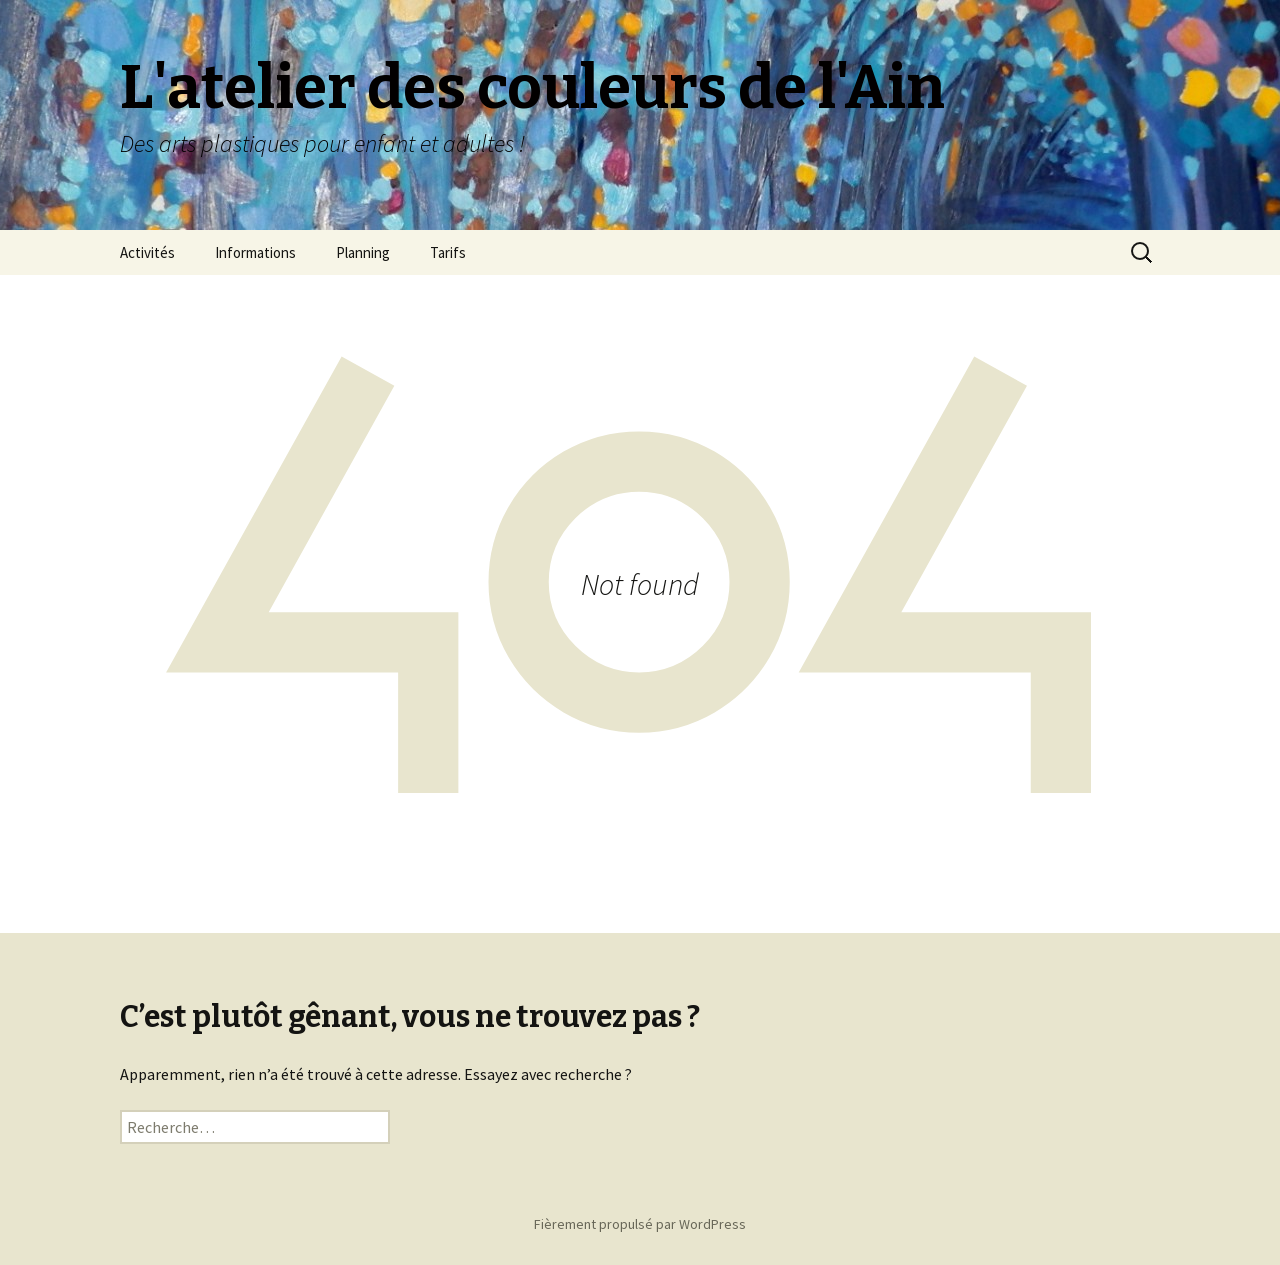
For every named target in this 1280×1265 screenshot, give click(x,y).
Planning (363, 252)
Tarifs (448, 252)
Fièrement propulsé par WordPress (640, 1224)
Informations (255, 252)
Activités (147, 252)
